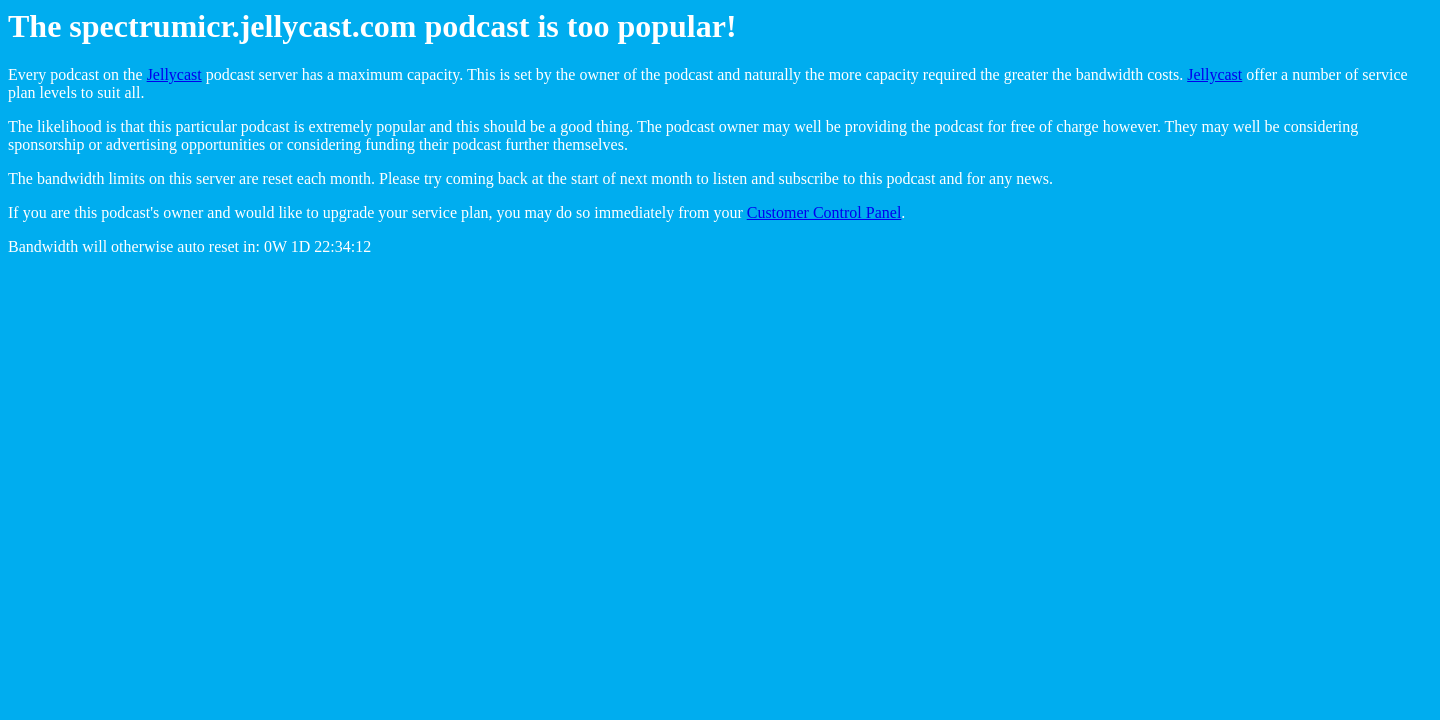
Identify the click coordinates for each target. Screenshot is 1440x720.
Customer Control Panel (824, 212)
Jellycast (174, 74)
